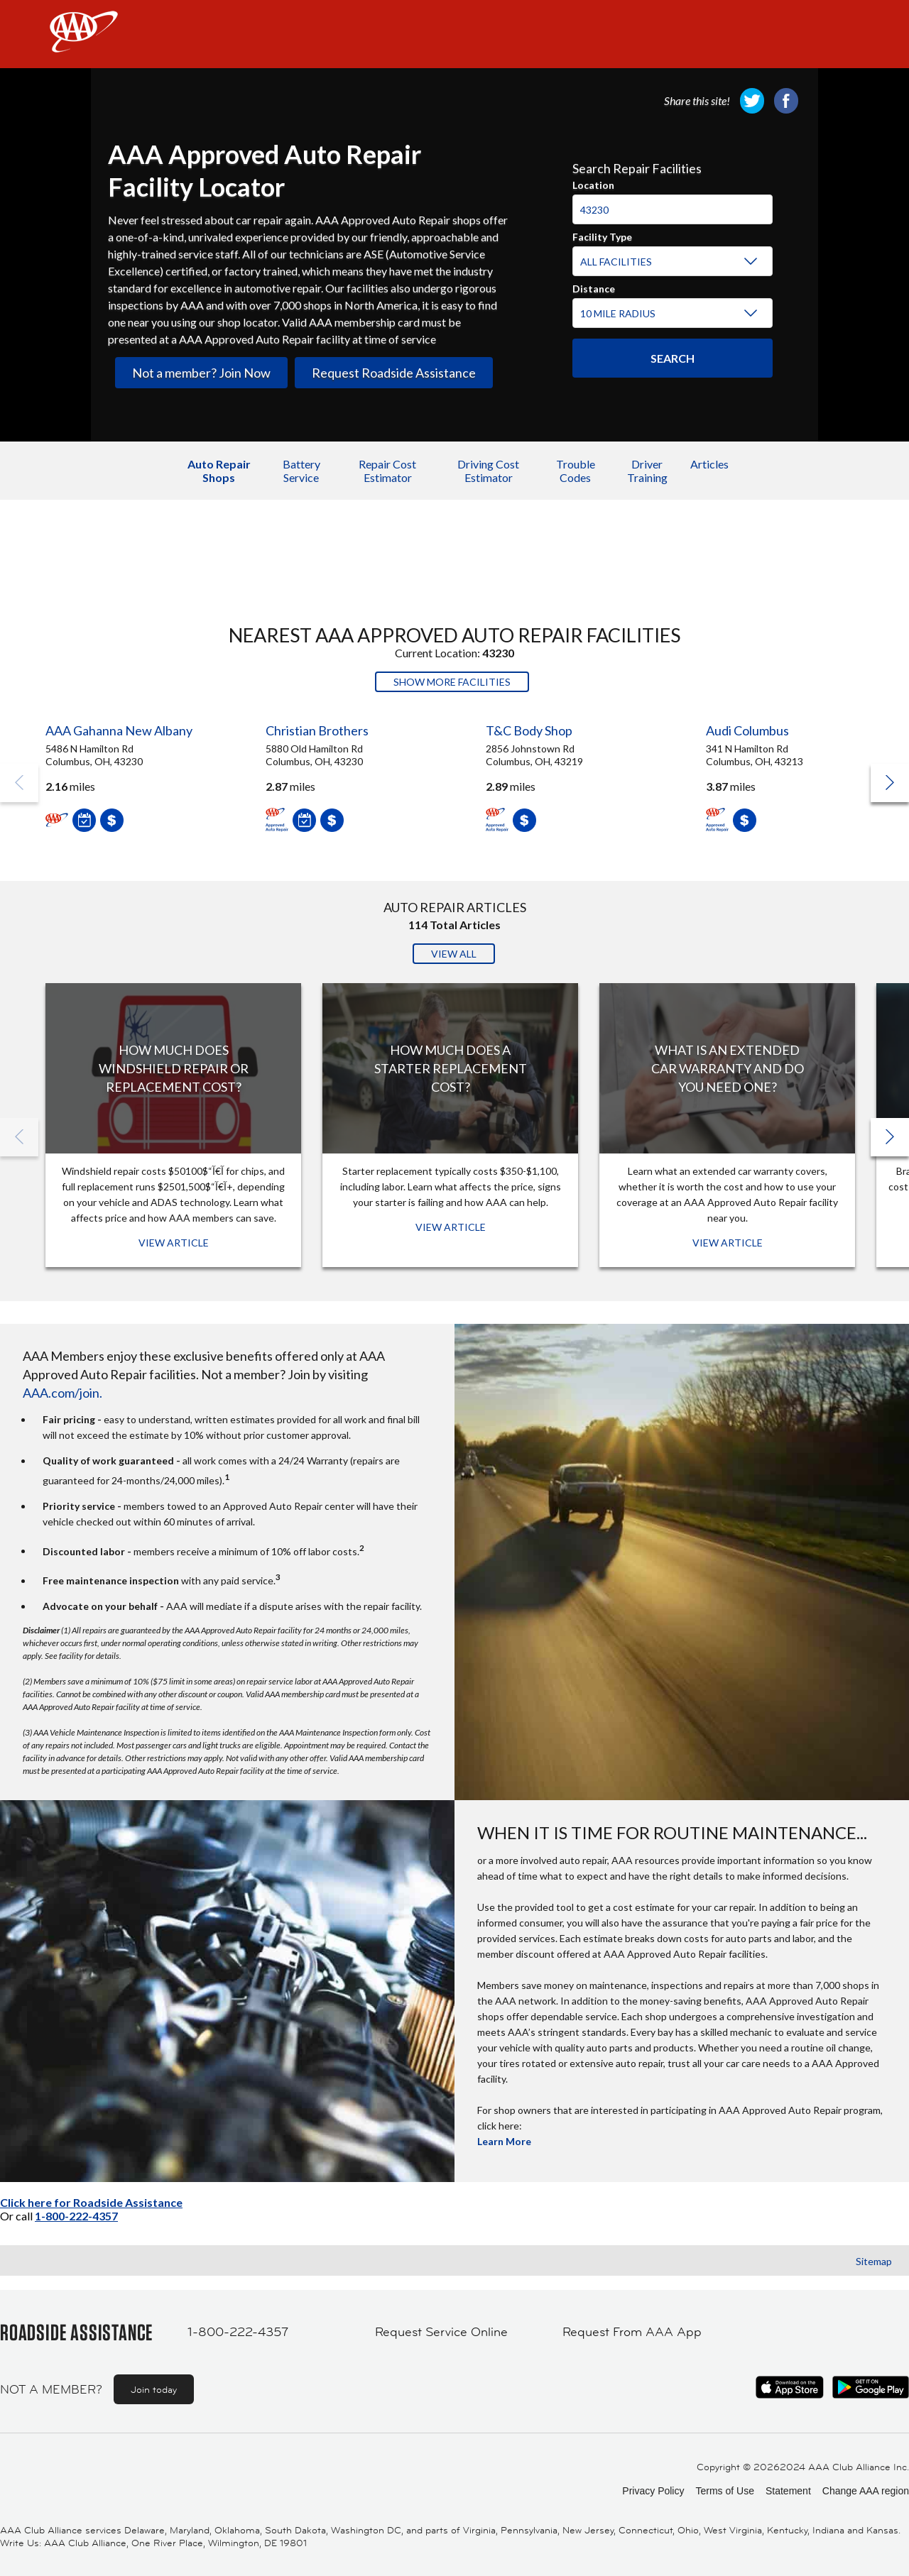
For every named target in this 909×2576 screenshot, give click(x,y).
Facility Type (602, 235)
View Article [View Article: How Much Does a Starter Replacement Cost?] (450, 1227)
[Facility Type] (670, 262)
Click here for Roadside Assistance (91, 2202)
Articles (709, 464)
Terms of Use (724, 2490)
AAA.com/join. (62, 1393)
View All (454, 954)
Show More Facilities (452, 682)
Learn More (504, 2141)
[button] (890, 783)
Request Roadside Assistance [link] (394, 372)
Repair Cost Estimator (387, 470)
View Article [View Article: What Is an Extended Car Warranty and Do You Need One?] (727, 1243)
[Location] (672, 209)
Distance (593, 287)
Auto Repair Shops (219, 470)
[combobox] (672, 203)
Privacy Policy (653, 2490)
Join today (154, 2389)
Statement (788, 2490)
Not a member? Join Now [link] (201, 372)
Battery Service (301, 470)
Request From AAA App (632, 2332)
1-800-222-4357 (76, 2216)
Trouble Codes (575, 470)
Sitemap (874, 2261)
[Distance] (670, 314)
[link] (752, 101)
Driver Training (647, 470)
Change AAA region (865, 2490)
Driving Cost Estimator (488, 470)
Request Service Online (441, 2332)
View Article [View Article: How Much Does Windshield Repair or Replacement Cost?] (173, 1243)
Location (593, 183)
